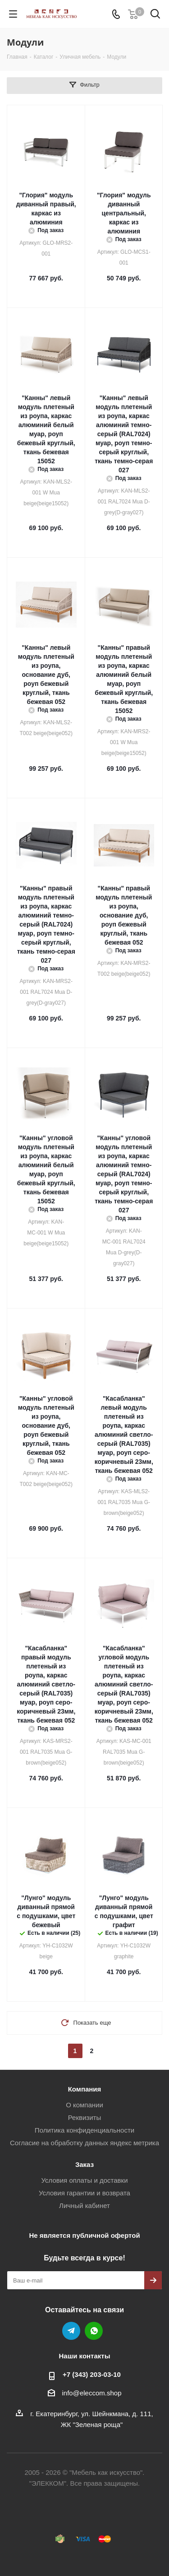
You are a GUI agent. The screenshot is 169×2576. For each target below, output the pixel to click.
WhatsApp (94, 2331)
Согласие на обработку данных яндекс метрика (84, 2143)
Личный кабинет (84, 2205)
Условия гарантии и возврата (84, 2193)
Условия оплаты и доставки (84, 2180)
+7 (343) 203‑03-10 (92, 2374)
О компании (84, 2105)
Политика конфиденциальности (84, 2130)
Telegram (71, 2331)
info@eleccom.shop (92, 2393)
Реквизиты (84, 2117)
